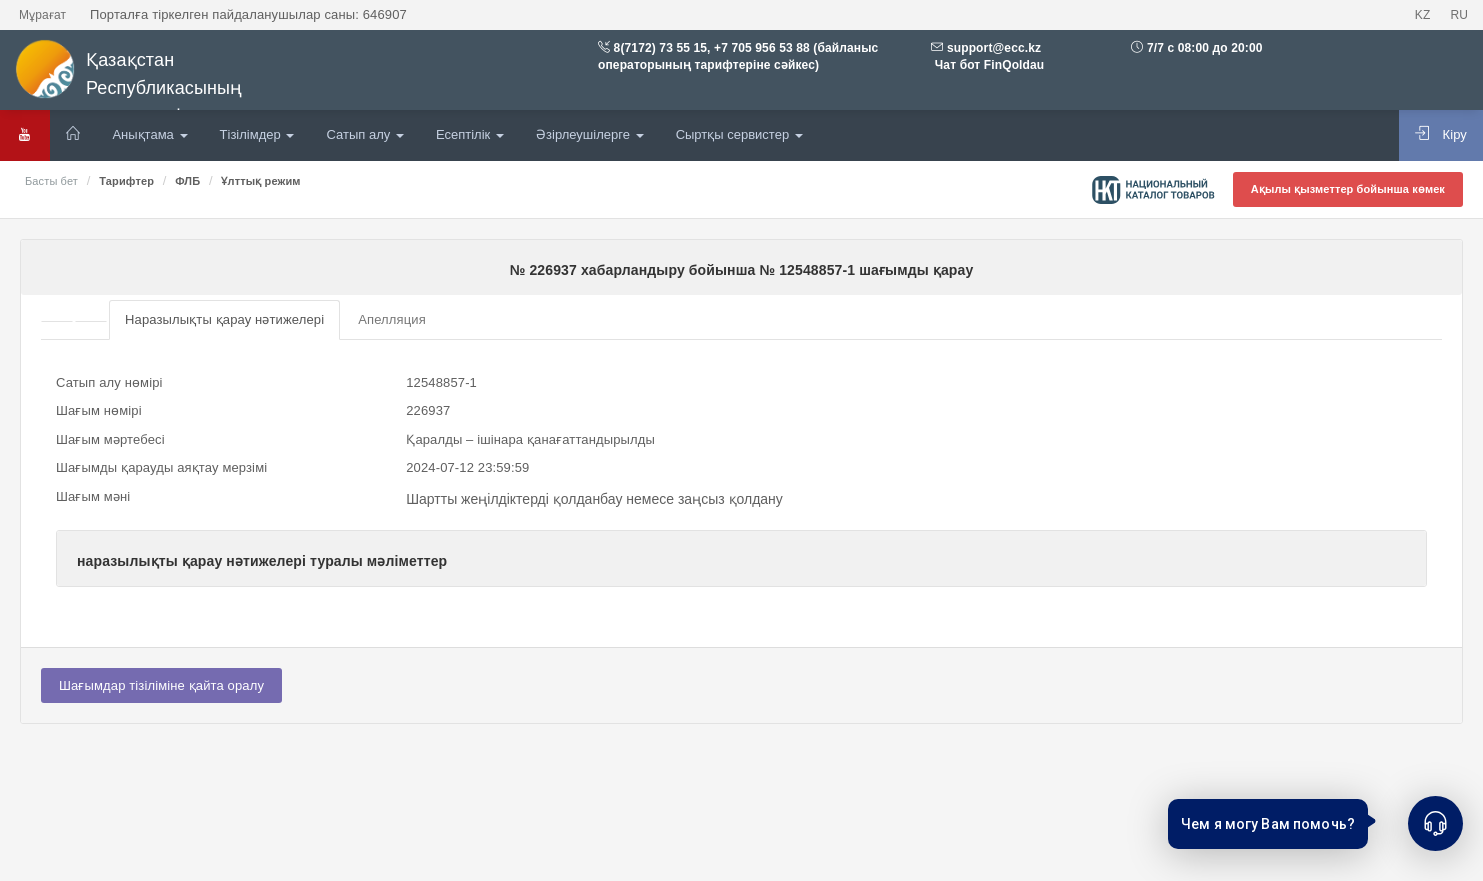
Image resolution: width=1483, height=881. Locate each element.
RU (1459, 15)
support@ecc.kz (994, 48)
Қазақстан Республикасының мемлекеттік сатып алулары (169, 82)
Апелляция (392, 319)
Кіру (1441, 134)
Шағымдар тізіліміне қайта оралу (161, 685)
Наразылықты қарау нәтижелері (224, 319)
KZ (1423, 15)
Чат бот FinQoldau (987, 65)
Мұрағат (42, 15)
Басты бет (51, 181)
